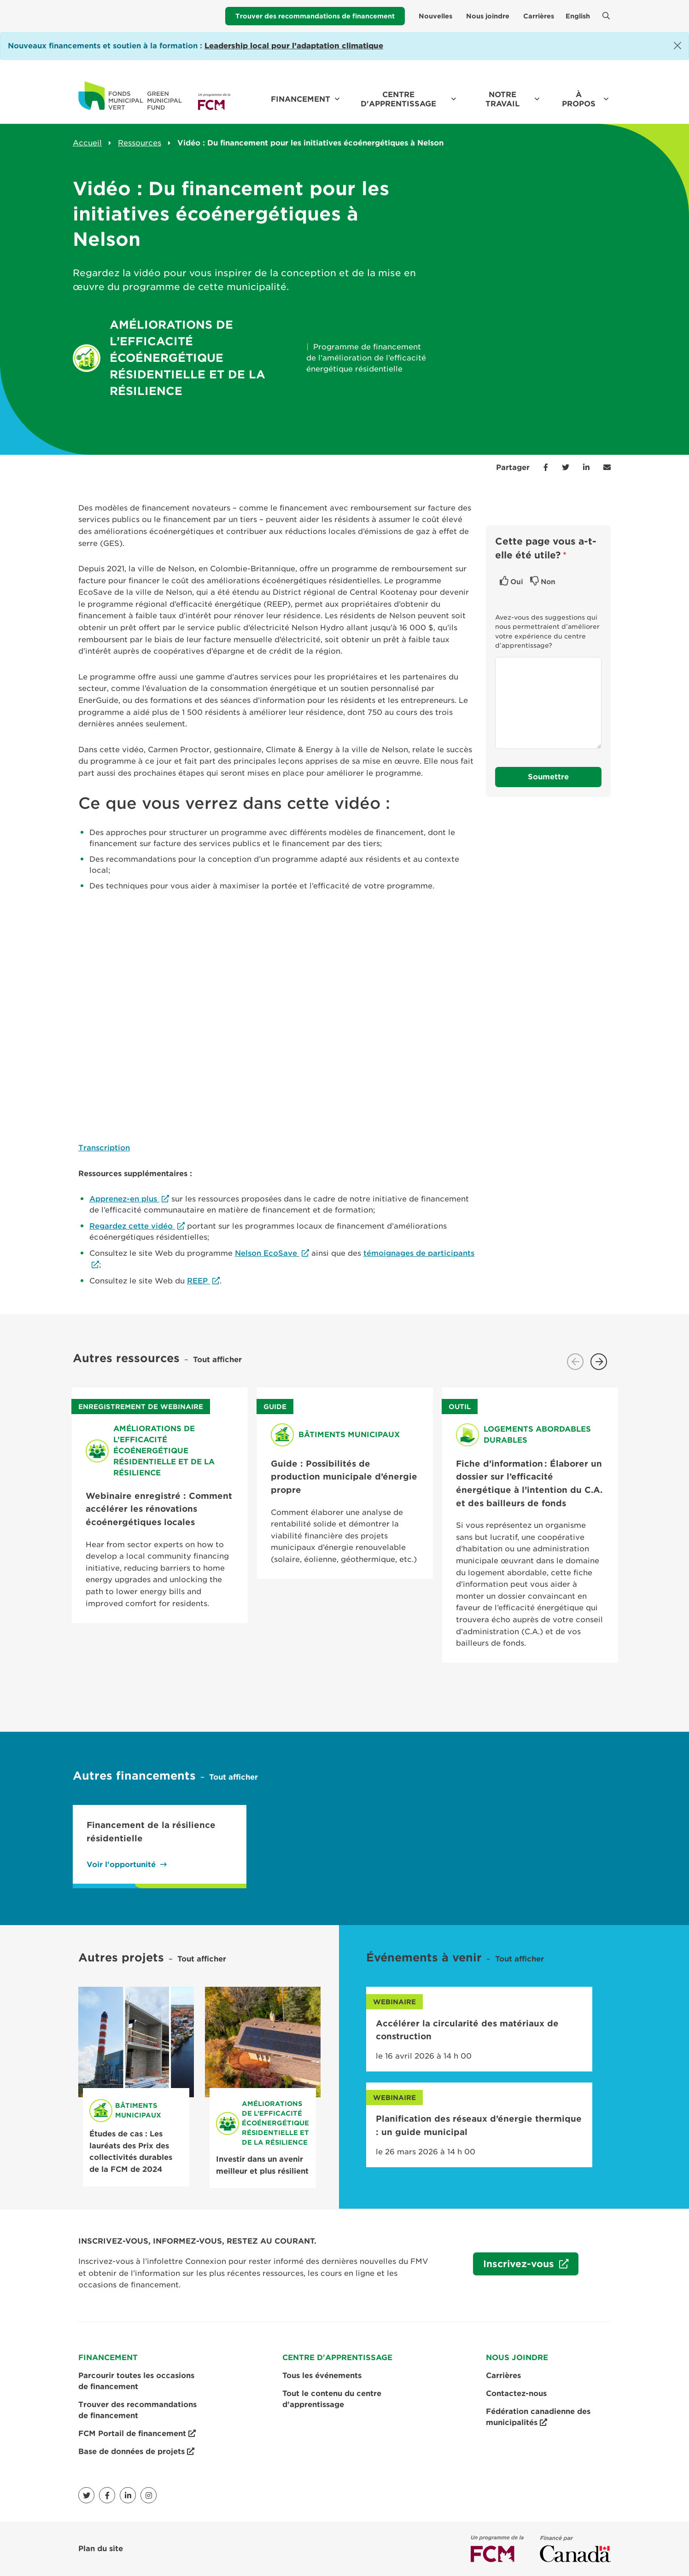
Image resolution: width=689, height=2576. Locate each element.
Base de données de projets (136, 2451)
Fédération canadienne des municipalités (538, 2417)
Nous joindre (487, 16)
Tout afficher (217, 1359)
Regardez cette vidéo (132, 1226)
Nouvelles (435, 16)
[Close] (677, 45)
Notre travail (502, 99)
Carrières (538, 16)
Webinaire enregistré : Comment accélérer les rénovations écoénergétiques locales (159, 1509)
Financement (300, 99)
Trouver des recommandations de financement (315, 16)
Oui (516, 582)
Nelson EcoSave (267, 1253)
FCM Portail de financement (137, 2433)
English (578, 16)
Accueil (87, 143)
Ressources (139, 143)
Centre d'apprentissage (398, 99)
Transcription (104, 1147)
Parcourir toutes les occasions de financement (136, 2381)
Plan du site (100, 2548)
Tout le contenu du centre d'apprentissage (331, 2399)
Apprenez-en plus (124, 1199)
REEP (198, 1280)
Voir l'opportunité (121, 1864)
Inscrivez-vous (515, 2266)
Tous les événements (322, 2375)
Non (548, 582)
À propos (579, 99)
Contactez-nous (516, 2393)
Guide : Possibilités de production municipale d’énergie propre (344, 1477)
